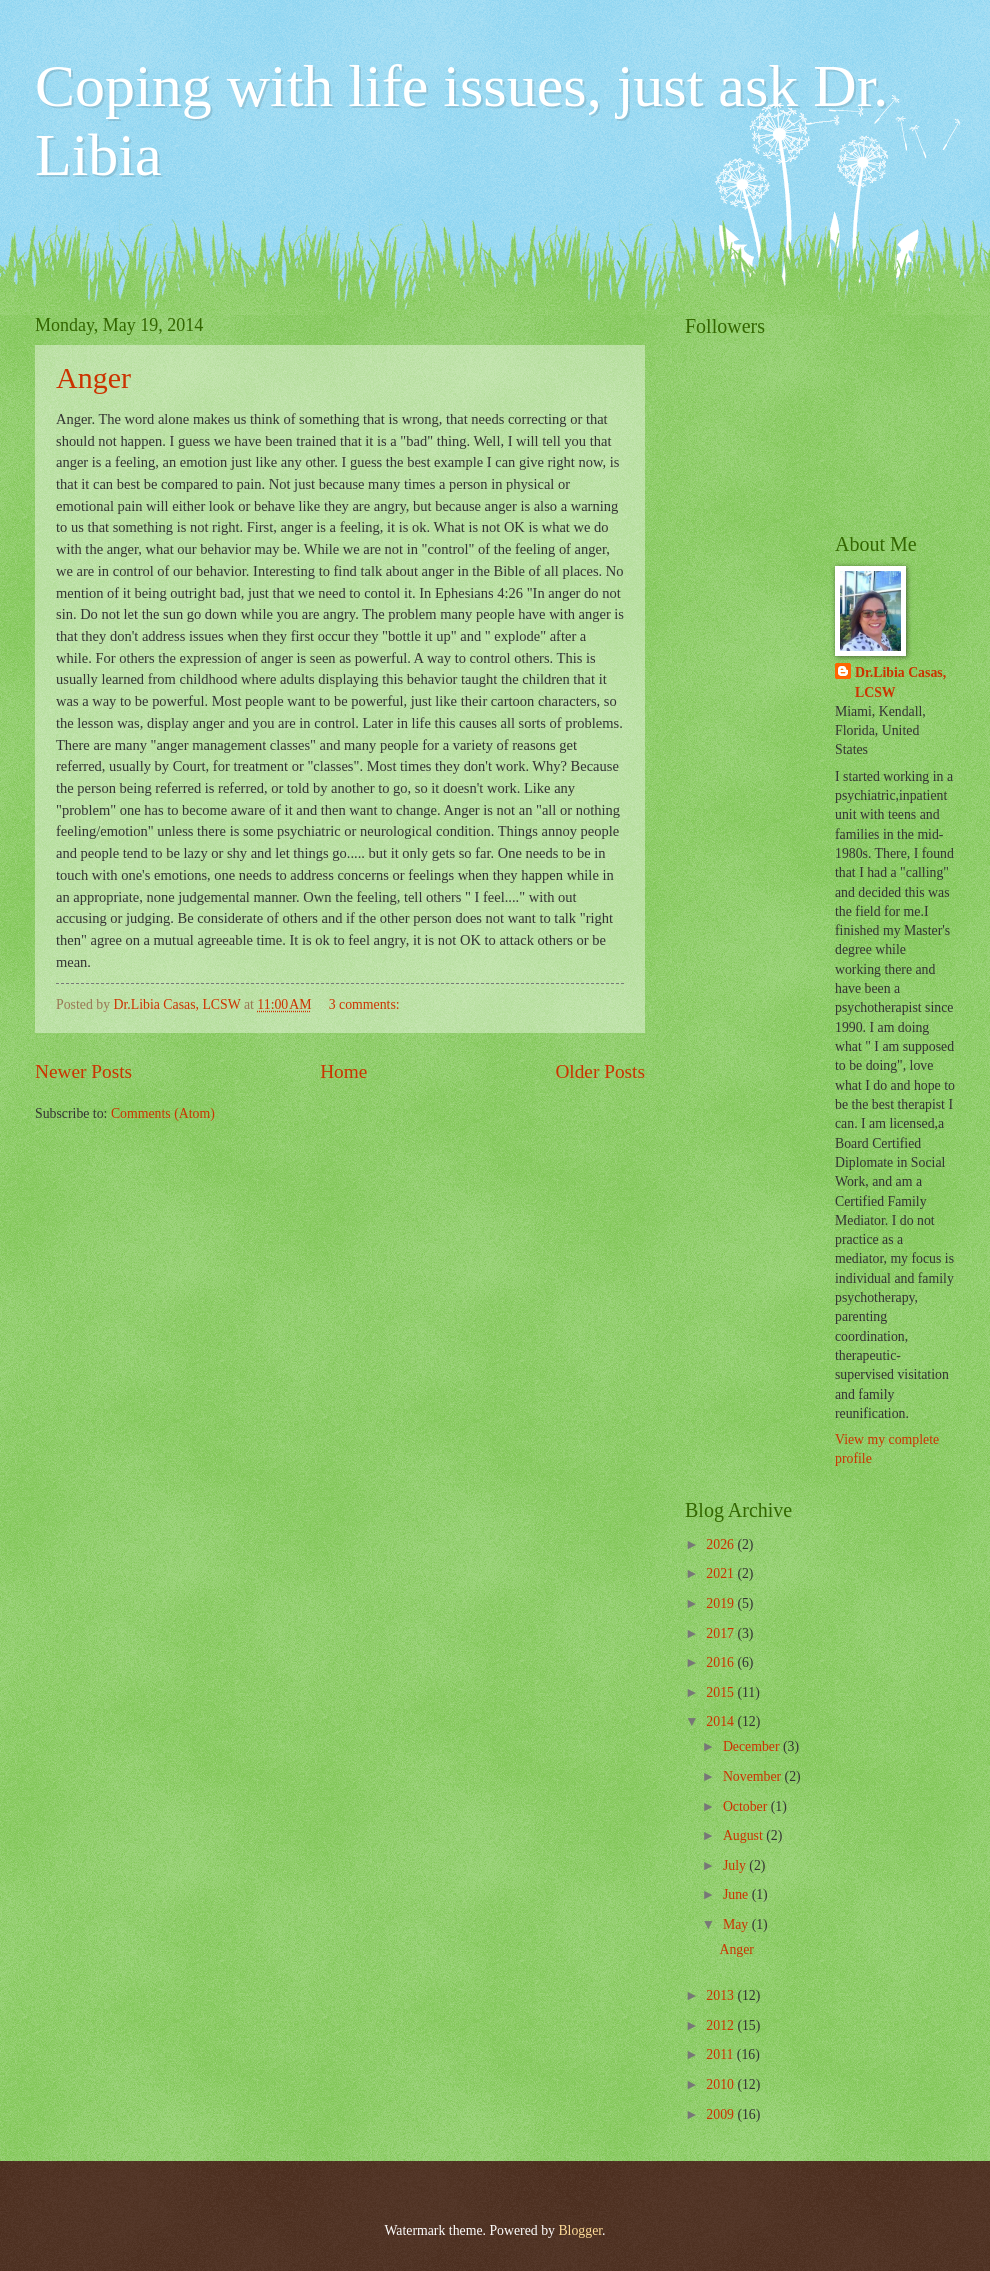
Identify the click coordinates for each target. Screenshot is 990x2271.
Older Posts (600, 1071)
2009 (721, 2114)
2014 (721, 1721)
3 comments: (366, 1004)
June (737, 1894)
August (744, 1835)
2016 (721, 1662)
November (754, 1776)
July (736, 1865)
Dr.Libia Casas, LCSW (900, 682)
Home (343, 1071)
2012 (721, 2025)
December (753, 1746)
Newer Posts (83, 1071)
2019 (721, 1603)
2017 (721, 1633)
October (747, 1806)
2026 (721, 1544)
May (737, 1924)
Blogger (580, 2230)
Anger (93, 377)
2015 (721, 1692)
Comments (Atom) (163, 1113)
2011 (721, 2054)
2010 (721, 2084)
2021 (721, 1573)
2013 (721, 1995)
